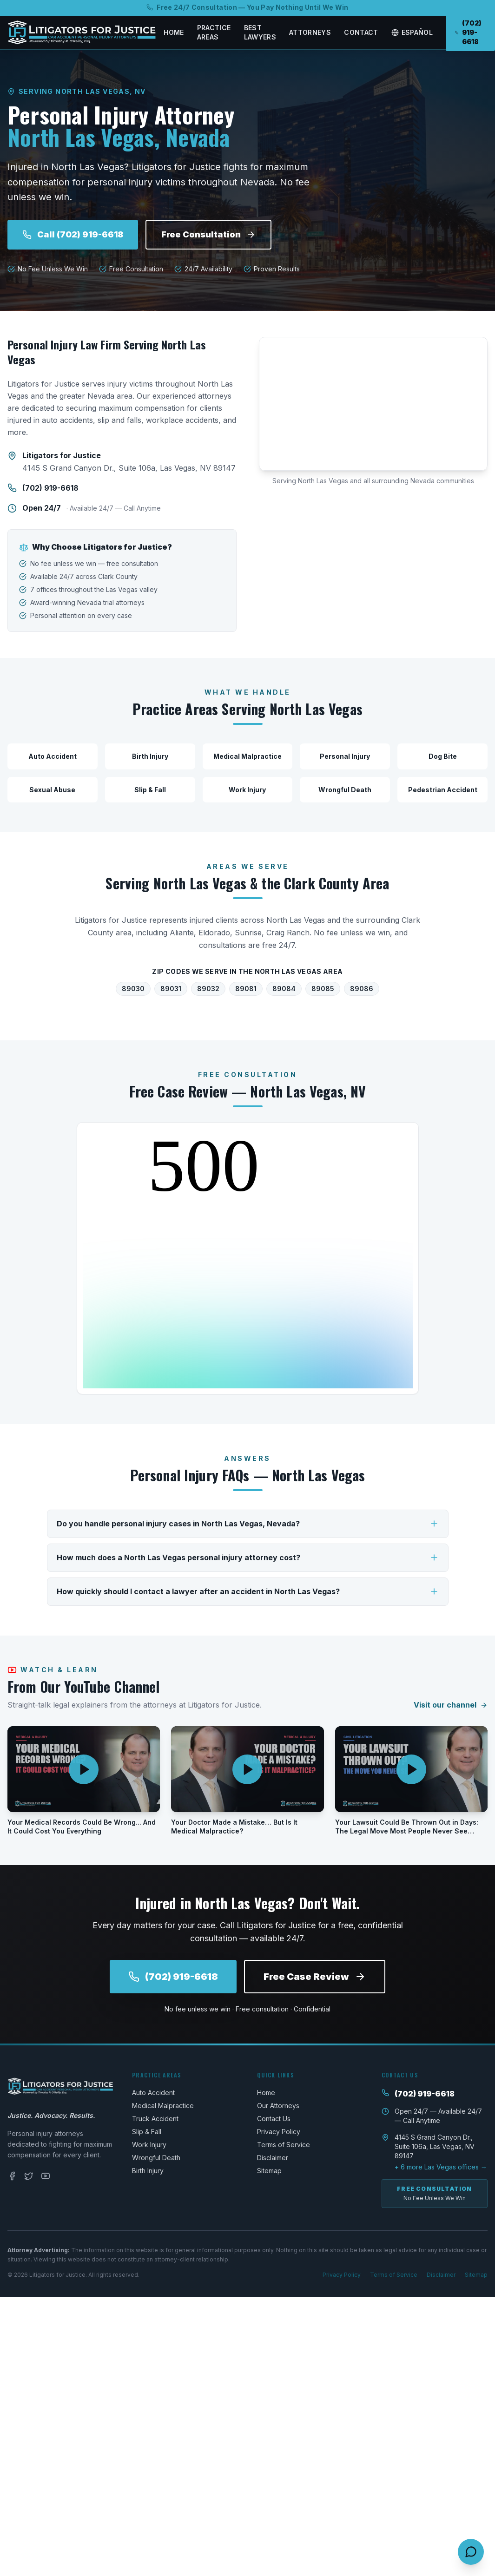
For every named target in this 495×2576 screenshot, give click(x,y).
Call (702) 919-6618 (72, 234)
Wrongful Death (156, 2158)
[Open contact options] (471, 2552)
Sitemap (269, 2171)
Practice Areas (214, 32)
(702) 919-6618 (50, 488)
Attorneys (310, 32)
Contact (361, 32)
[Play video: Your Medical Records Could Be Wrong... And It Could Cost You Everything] (83, 1769)
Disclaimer (272, 2158)
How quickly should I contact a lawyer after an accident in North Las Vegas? (248, 1592)
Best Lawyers (260, 32)
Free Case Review (315, 1976)
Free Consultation (208, 234)
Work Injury (149, 2145)
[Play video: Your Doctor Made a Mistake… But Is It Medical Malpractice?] (247, 1769)
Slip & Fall (146, 2132)
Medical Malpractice (163, 2105)
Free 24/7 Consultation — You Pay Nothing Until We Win (247, 7)
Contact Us (273, 2119)
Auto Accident (153, 2092)
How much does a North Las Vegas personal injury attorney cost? (248, 1558)
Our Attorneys (278, 2105)
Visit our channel (451, 1704)
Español (412, 32)
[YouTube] (45, 2176)
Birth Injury (148, 2171)
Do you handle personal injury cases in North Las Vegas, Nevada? (248, 1524)
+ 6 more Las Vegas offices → (441, 2167)
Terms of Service (283, 2145)
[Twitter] (28, 2176)
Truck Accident (155, 2119)
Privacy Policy (278, 2132)
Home (174, 32)
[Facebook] (12, 2176)
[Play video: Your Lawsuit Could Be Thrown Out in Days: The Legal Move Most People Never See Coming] (411, 1769)
